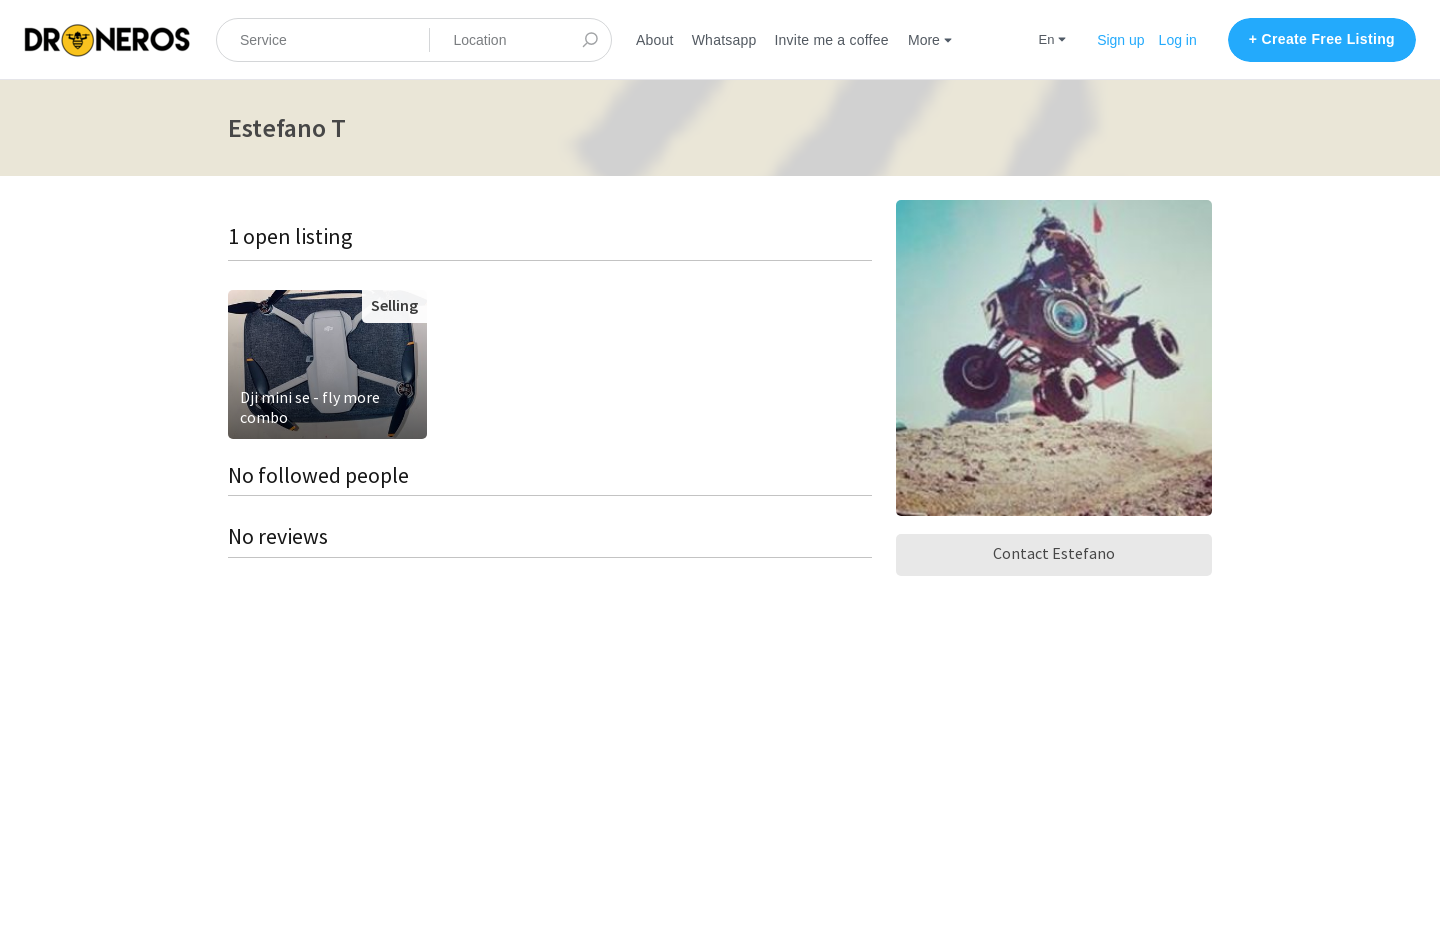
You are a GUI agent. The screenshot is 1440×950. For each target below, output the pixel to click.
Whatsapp (724, 40)
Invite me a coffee (831, 40)
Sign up (1120, 40)
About (655, 40)
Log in (1178, 40)
